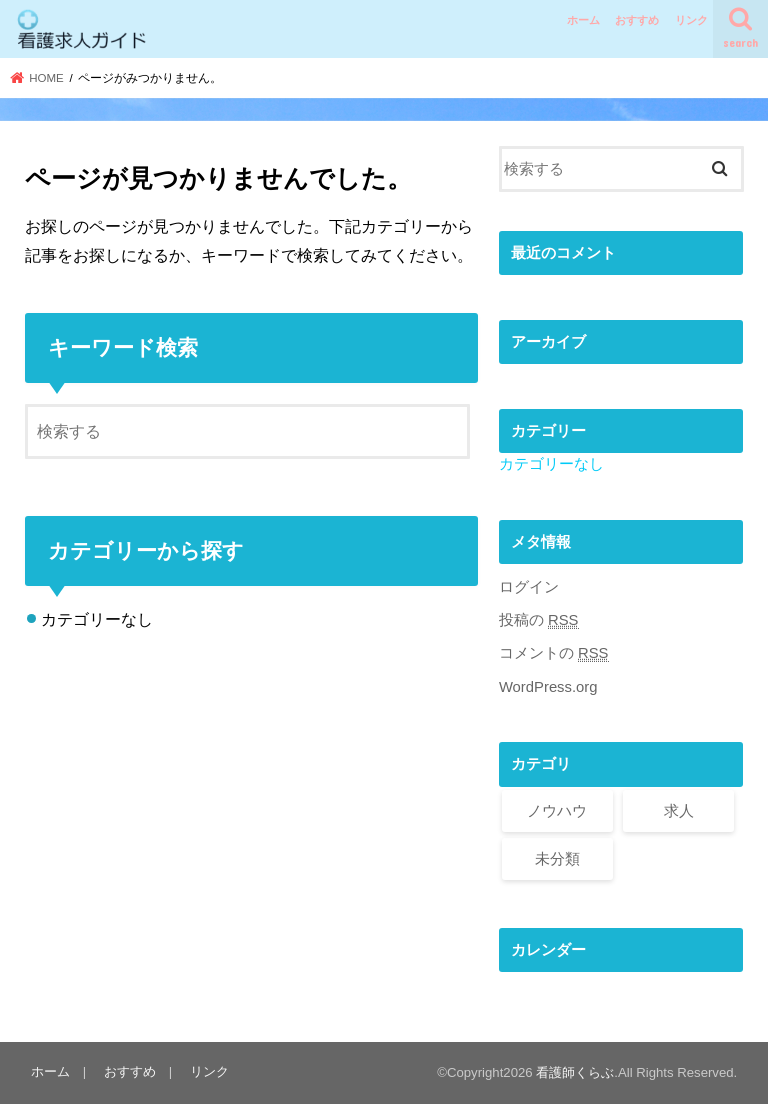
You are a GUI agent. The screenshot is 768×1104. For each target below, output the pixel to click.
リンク (691, 20)
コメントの (554, 653)
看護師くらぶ (575, 1072)
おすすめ (637, 20)
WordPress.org (548, 687)
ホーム (583, 20)
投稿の (539, 620)
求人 (679, 811)
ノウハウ (557, 811)
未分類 (557, 859)
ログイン (529, 587)
